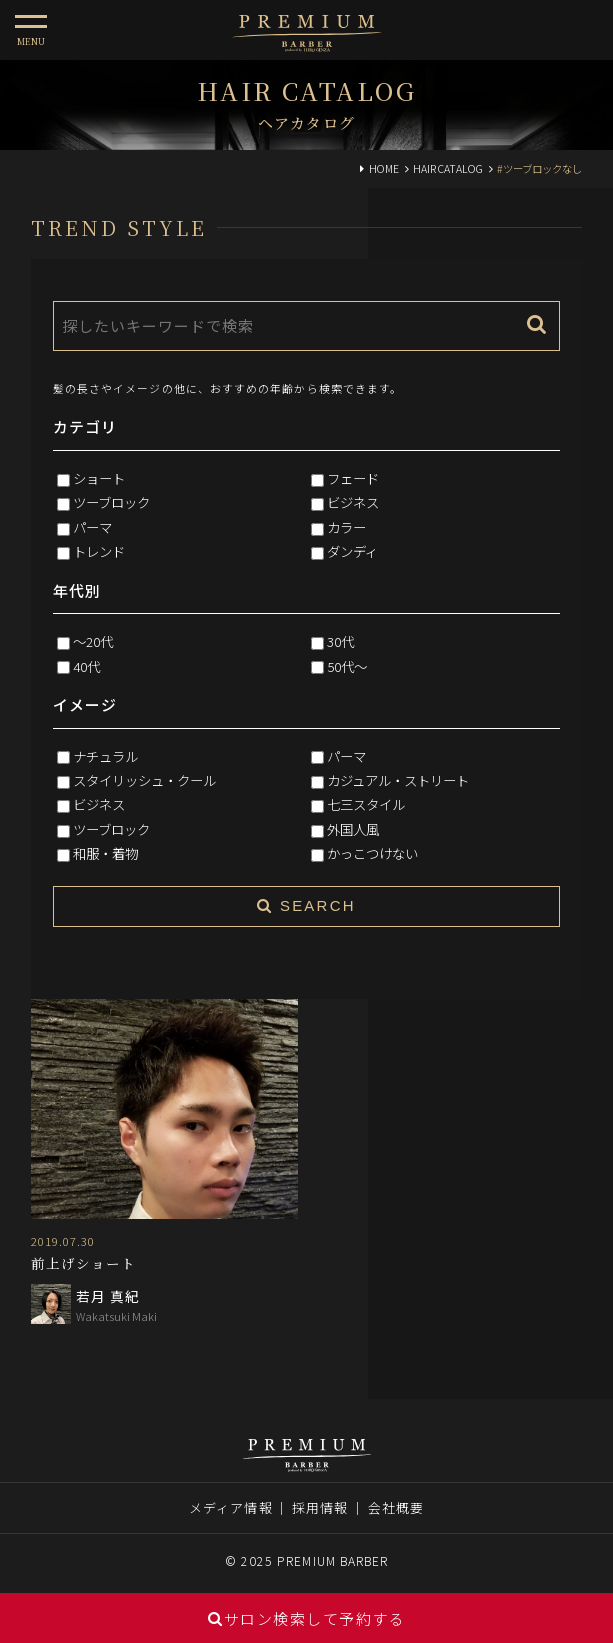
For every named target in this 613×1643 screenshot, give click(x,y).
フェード (353, 478)
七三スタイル (366, 804)
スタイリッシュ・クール (144, 780)
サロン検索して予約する (306, 1618)
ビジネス (353, 502)
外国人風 (353, 829)
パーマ (92, 527)
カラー (346, 527)
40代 (86, 666)
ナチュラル (105, 756)
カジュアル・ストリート (398, 780)
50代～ (347, 666)
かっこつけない (372, 853)
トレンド (99, 551)
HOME (384, 168)
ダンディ (352, 551)
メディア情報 (231, 1507)
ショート (99, 478)
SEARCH (306, 905)
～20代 (93, 641)
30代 (340, 641)
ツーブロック (111, 502)
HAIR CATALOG (448, 168)
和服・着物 (105, 853)
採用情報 (320, 1507)
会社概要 (396, 1507)
